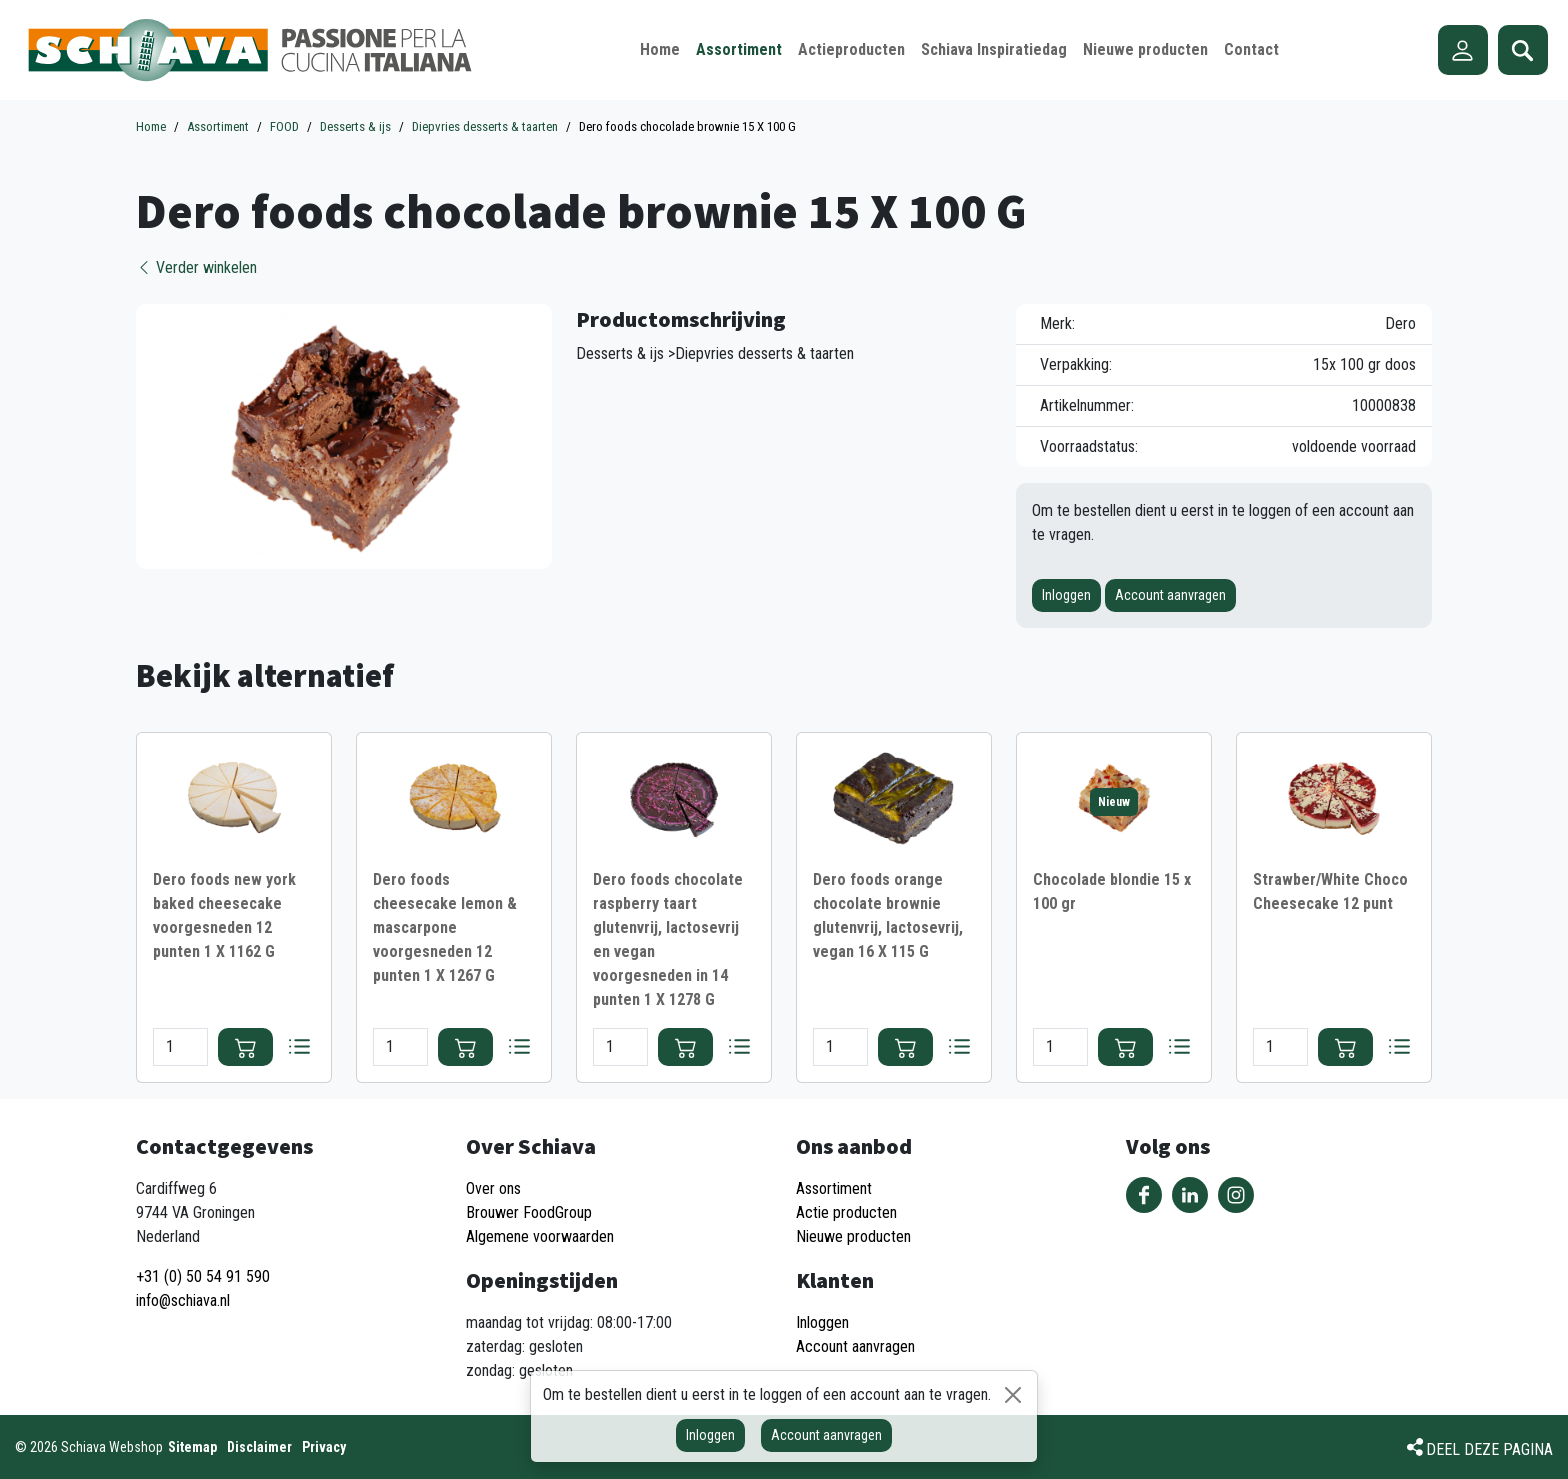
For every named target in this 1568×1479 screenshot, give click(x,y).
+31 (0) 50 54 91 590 (203, 1276)
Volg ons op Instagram (1236, 1195)
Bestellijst (299, 1047)
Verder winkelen (196, 267)
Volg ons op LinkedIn (1190, 1195)
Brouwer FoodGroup (529, 1212)
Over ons (493, 1188)
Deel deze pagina (1489, 1449)
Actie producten (846, 1212)
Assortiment (834, 1188)
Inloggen (1066, 595)
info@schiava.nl (183, 1300)
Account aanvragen (1170, 595)
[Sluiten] (1013, 1395)
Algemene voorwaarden (540, 1236)
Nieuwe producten (853, 1236)
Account (1463, 50)
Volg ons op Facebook (1144, 1195)
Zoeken (1523, 50)
